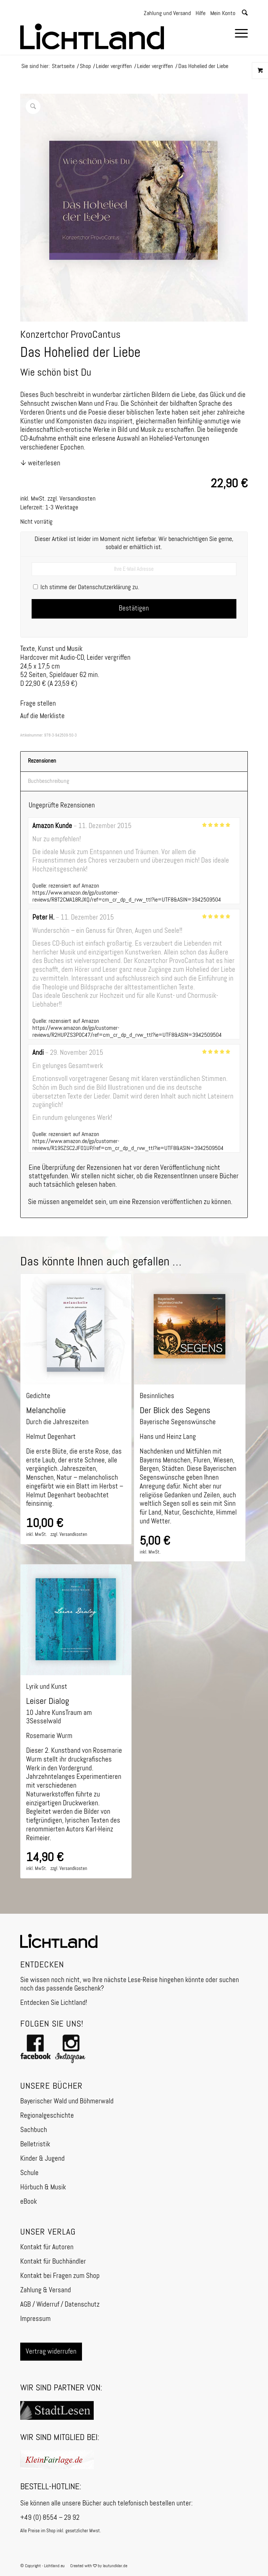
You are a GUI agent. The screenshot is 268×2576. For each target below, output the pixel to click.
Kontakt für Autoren (47, 2247)
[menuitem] (238, 34)
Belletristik (35, 2144)
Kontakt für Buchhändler (53, 2261)
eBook (28, 2201)
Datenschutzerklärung (104, 587)
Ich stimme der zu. (86, 587)
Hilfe (201, 14)
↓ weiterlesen (40, 463)
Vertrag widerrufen (51, 2351)
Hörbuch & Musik (43, 2187)
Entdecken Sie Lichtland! (53, 2002)
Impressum (35, 2318)
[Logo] (111, 33)
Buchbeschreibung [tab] (48, 781)
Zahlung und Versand (167, 14)
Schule (29, 2173)
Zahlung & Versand (45, 2290)
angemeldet (77, 1202)
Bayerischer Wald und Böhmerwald (67, 2101)
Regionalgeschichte (47, 2115)
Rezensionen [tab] (42, 761)
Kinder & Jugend (42, 2158)
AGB (25, 2304)
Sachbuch (33, 2130)
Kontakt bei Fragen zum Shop (60, 2275)
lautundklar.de (115, 2566)
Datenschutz (82, 2304)
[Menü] (238, 34)
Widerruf (47, 2304)
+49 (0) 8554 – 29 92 (49, 2517)
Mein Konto (222, 14)
